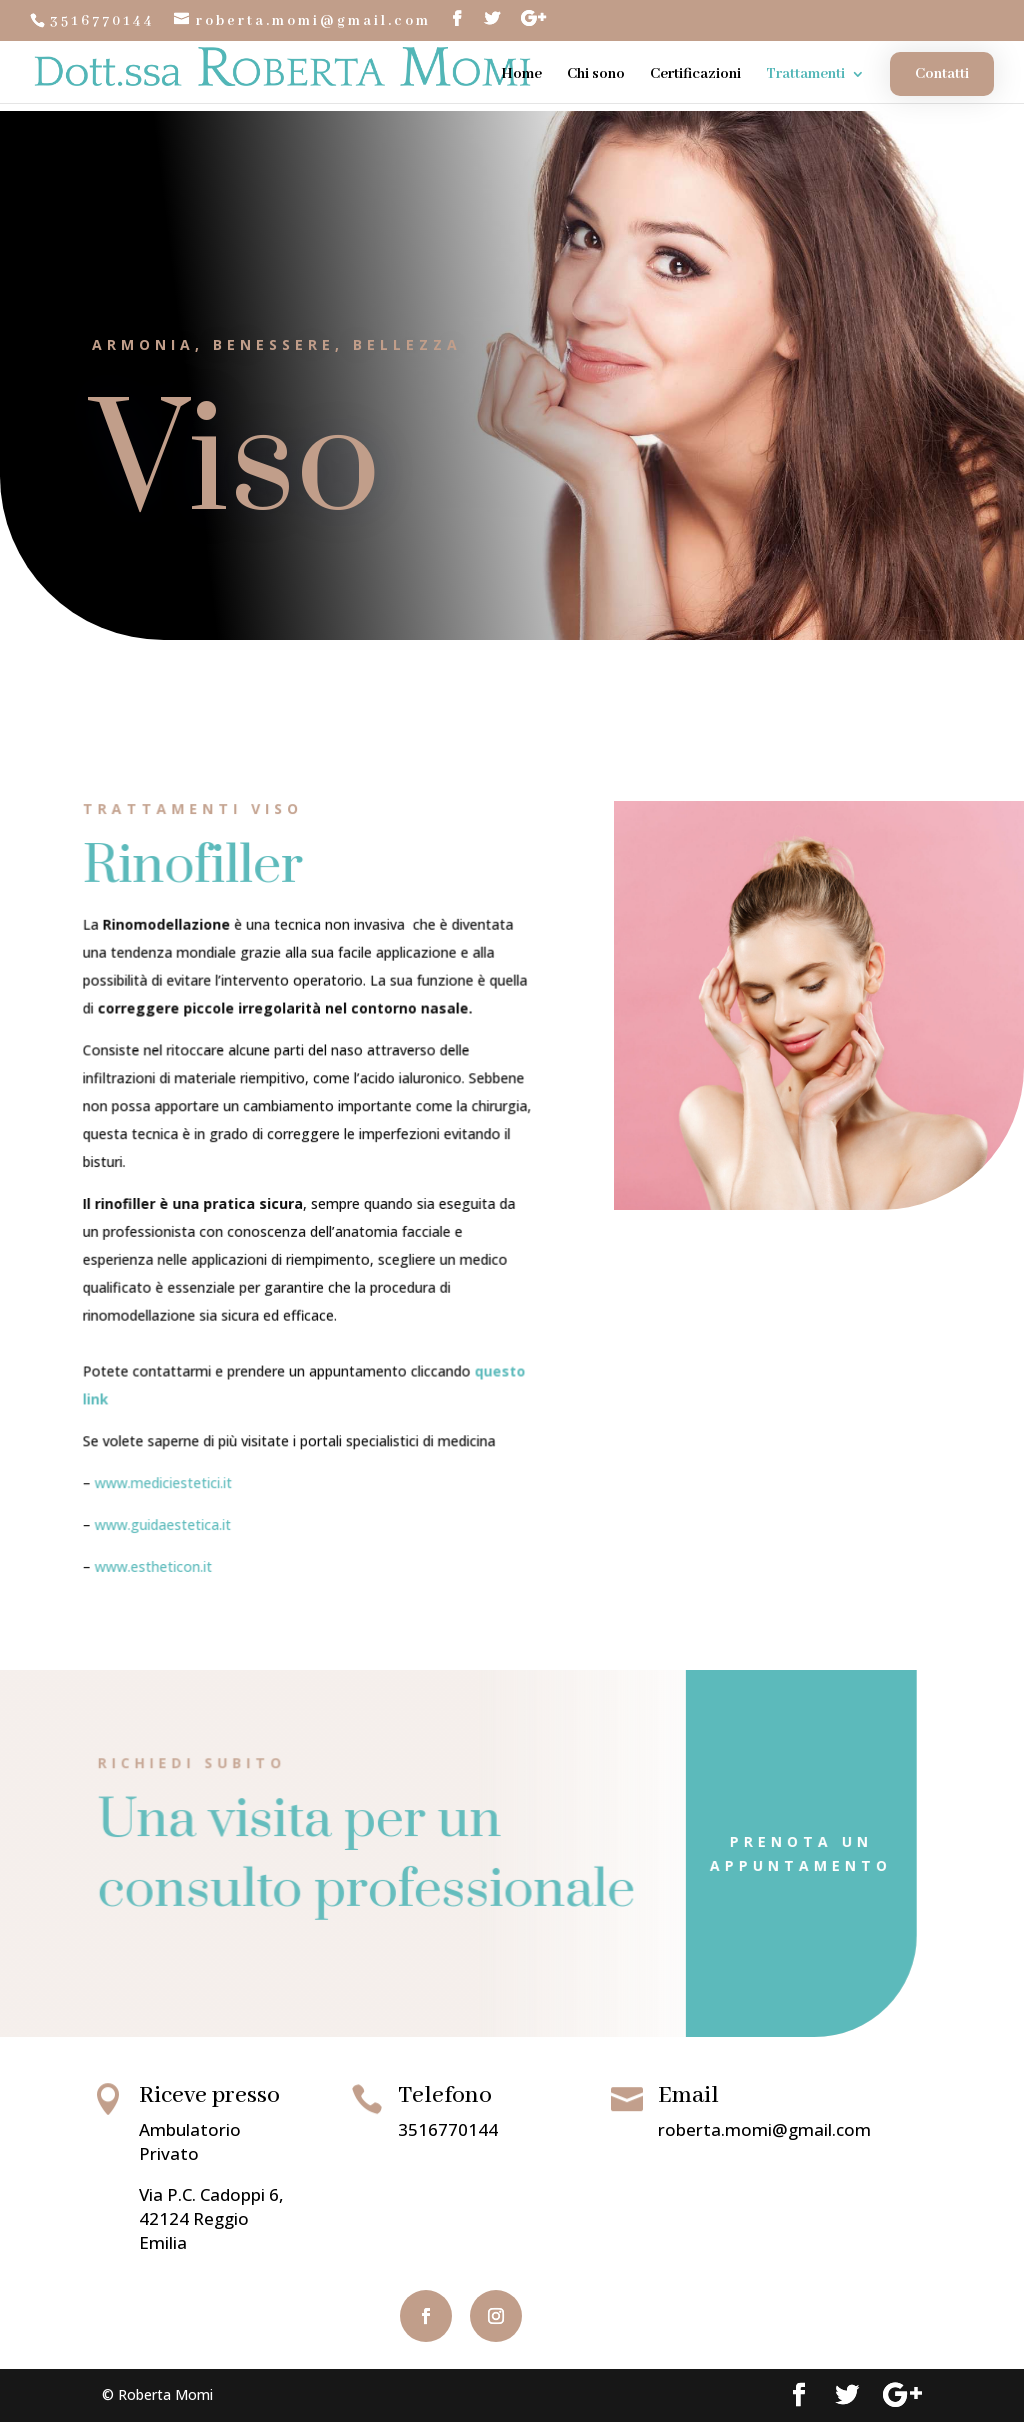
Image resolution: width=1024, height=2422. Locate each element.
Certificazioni (695, 75)
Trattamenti (805, 75)
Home (521, 75)
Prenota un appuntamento (728, 1853)
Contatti (942, 74)
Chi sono (596, 75)
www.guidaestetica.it (168, 1511)
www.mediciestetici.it (169, 1471)
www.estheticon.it (159, 1551)
